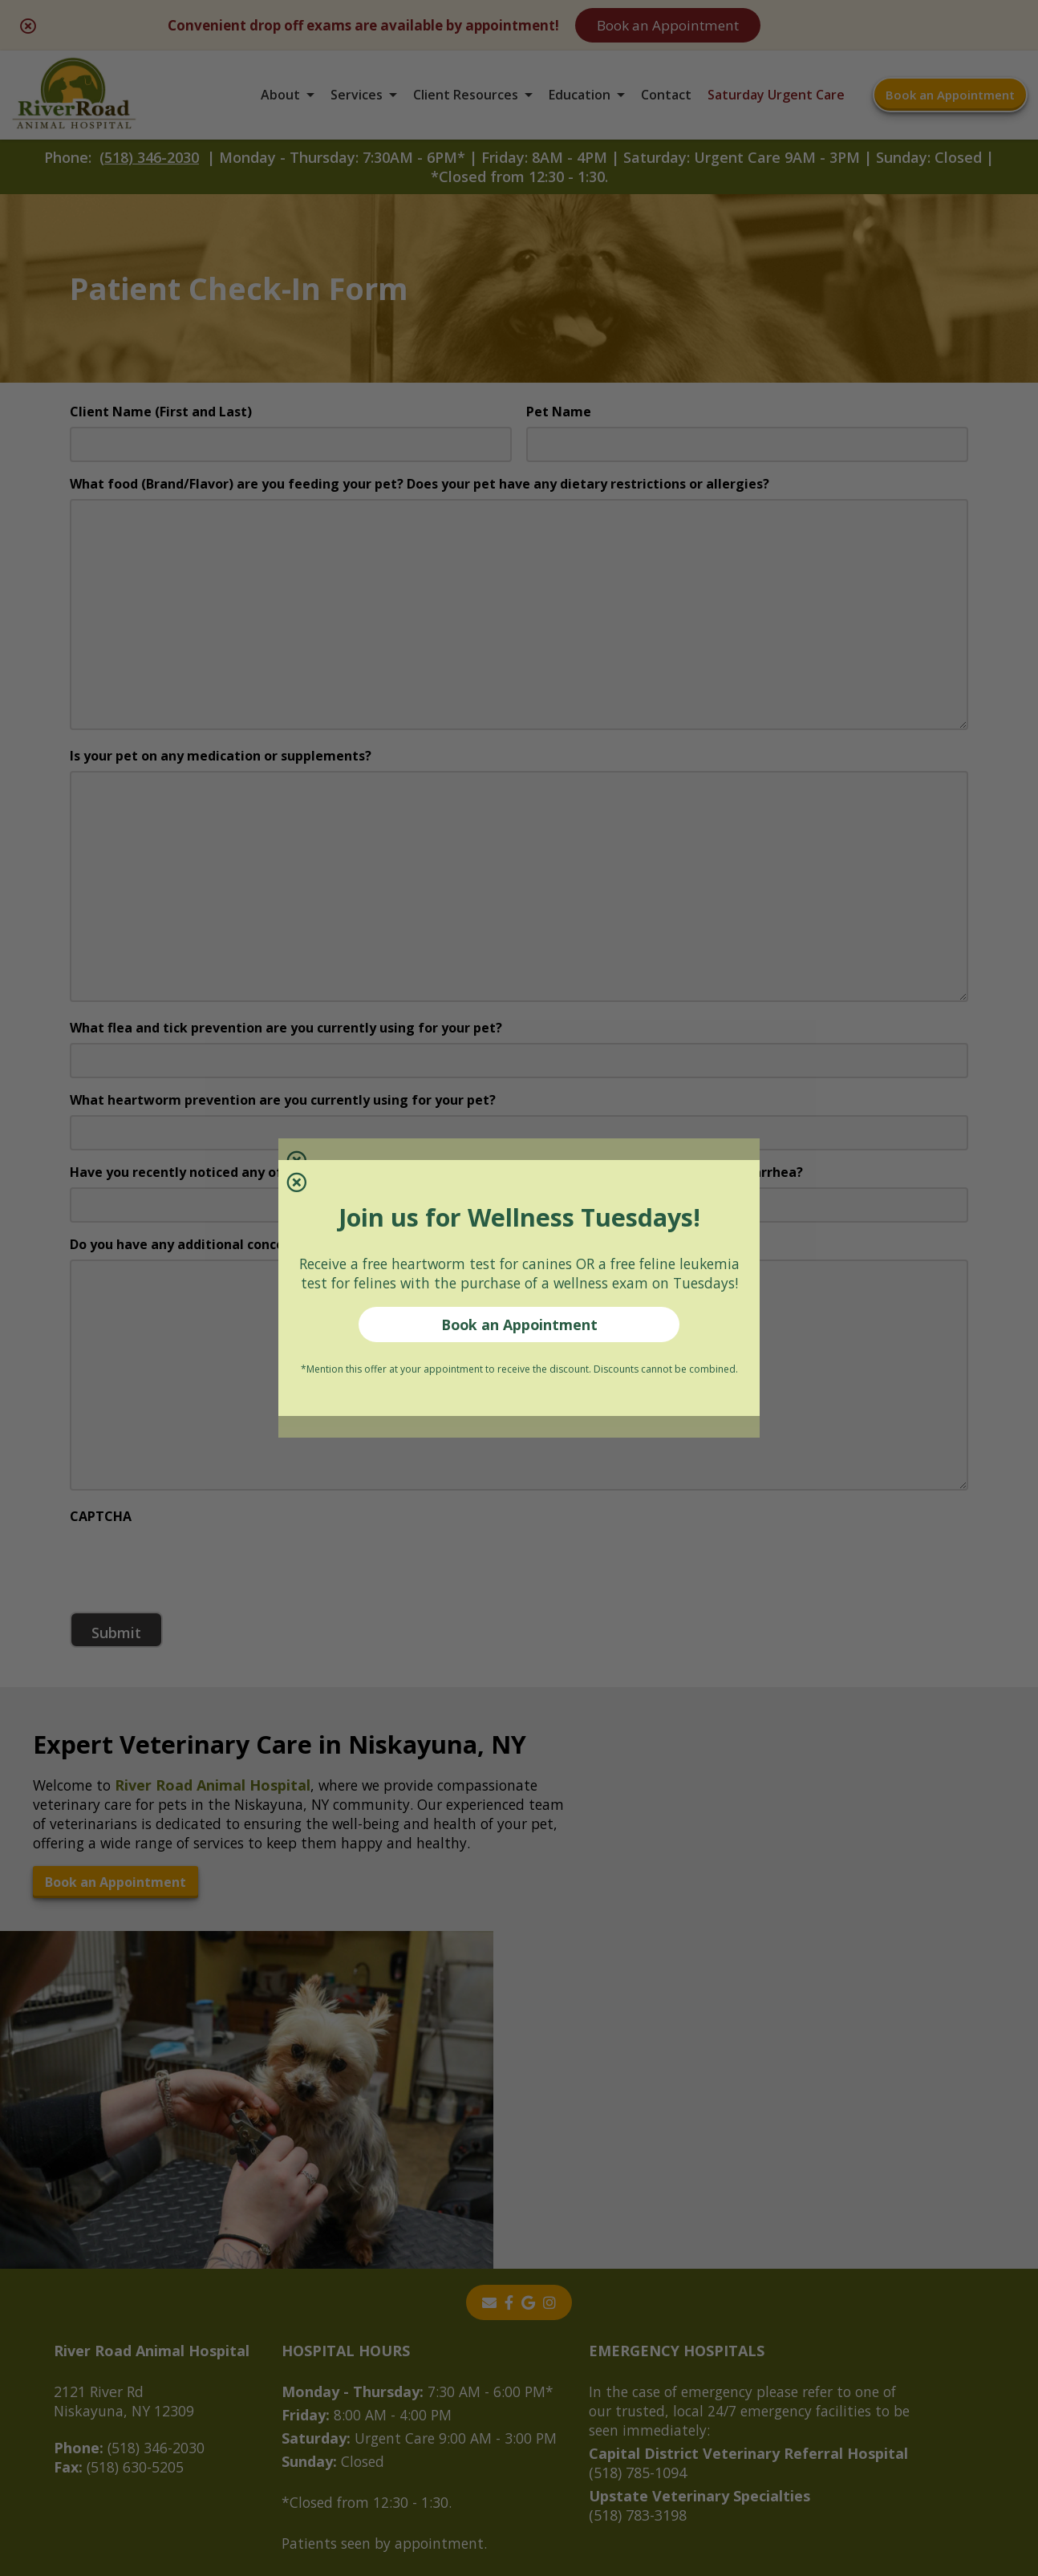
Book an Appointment (519, 1335)
